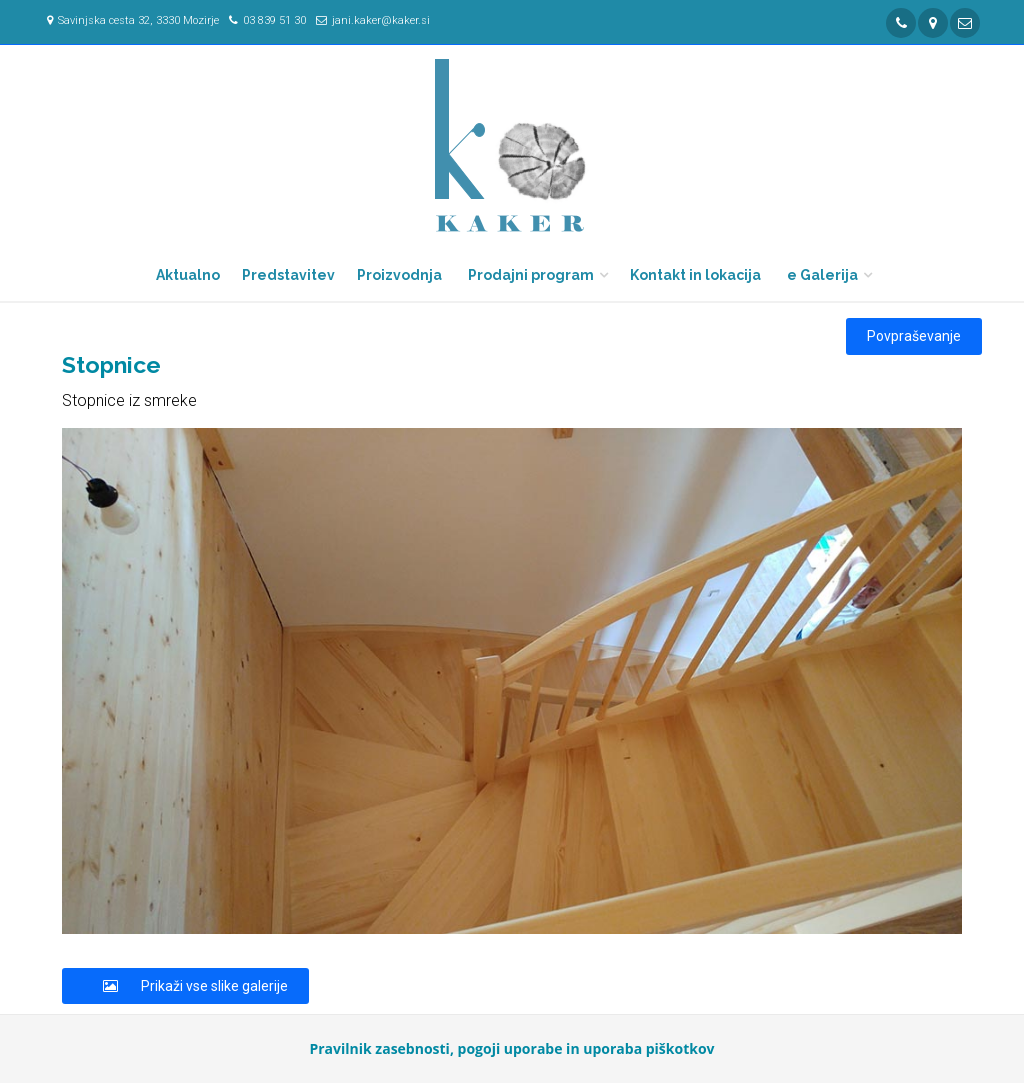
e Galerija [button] (822, 275)
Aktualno (188, 275)
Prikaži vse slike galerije (185, 986)
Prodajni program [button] (531, 275)
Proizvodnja (399, 275)
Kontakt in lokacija (695, 275)
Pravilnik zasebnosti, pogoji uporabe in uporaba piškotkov (511, 1048)
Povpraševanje (914, 336)
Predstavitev (288, 275)
